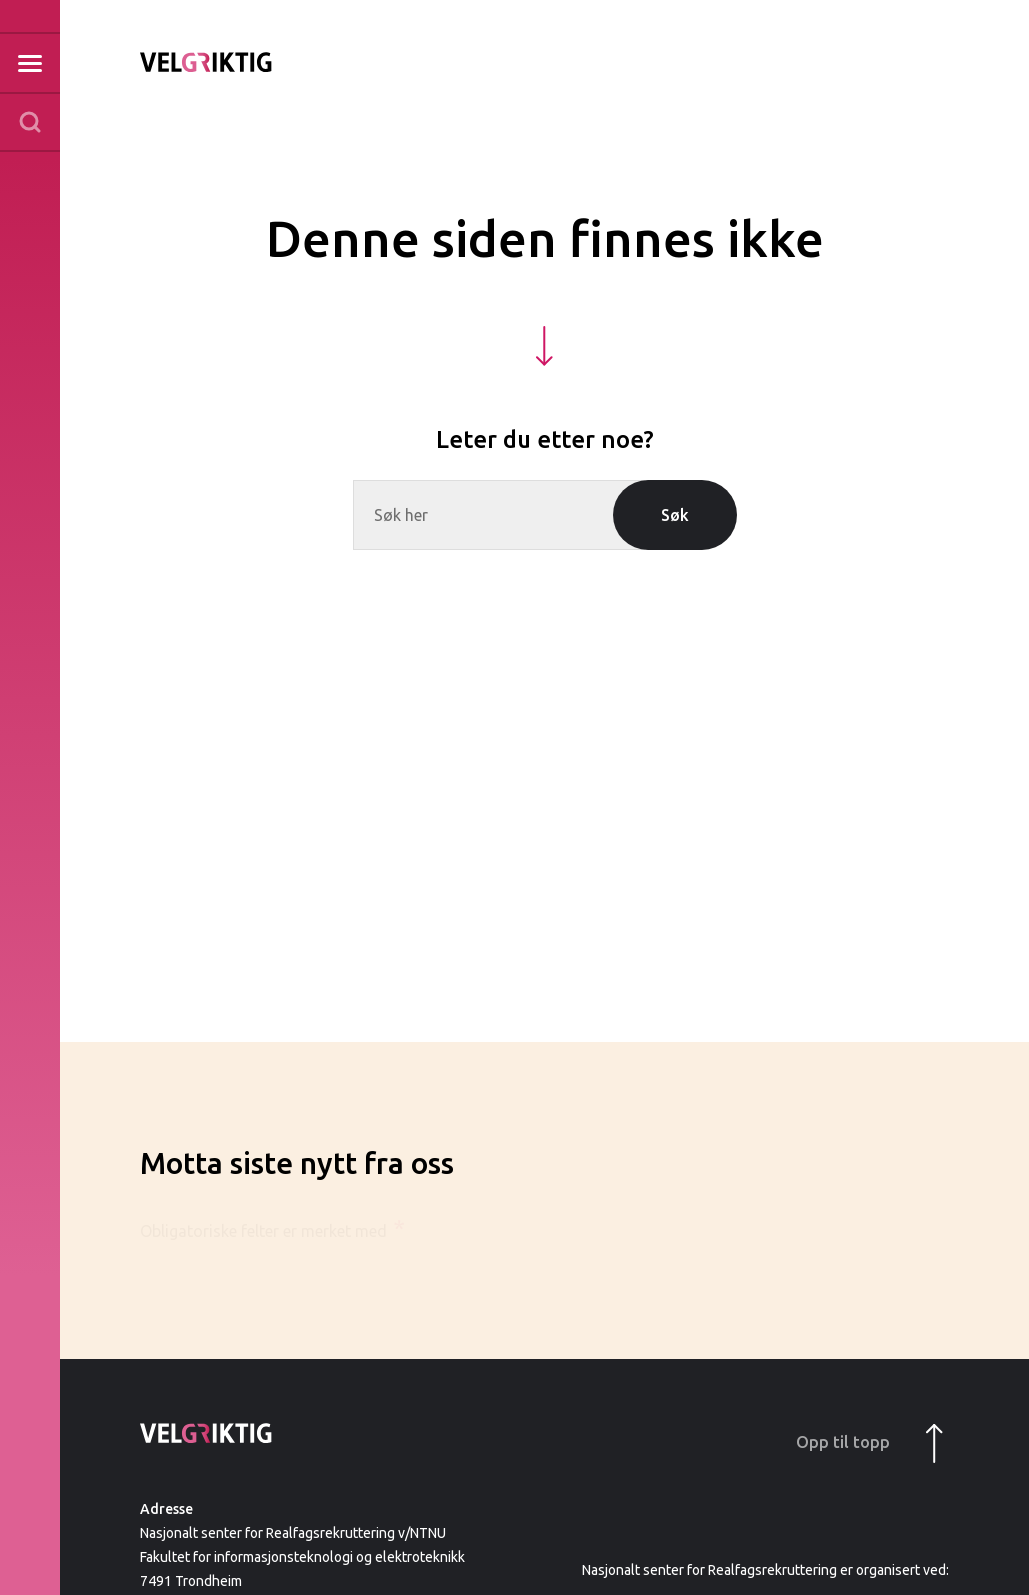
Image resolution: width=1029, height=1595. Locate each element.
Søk (675, 515)
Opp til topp (869, 1444)
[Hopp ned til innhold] (544, 346)
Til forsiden (206, 62)
